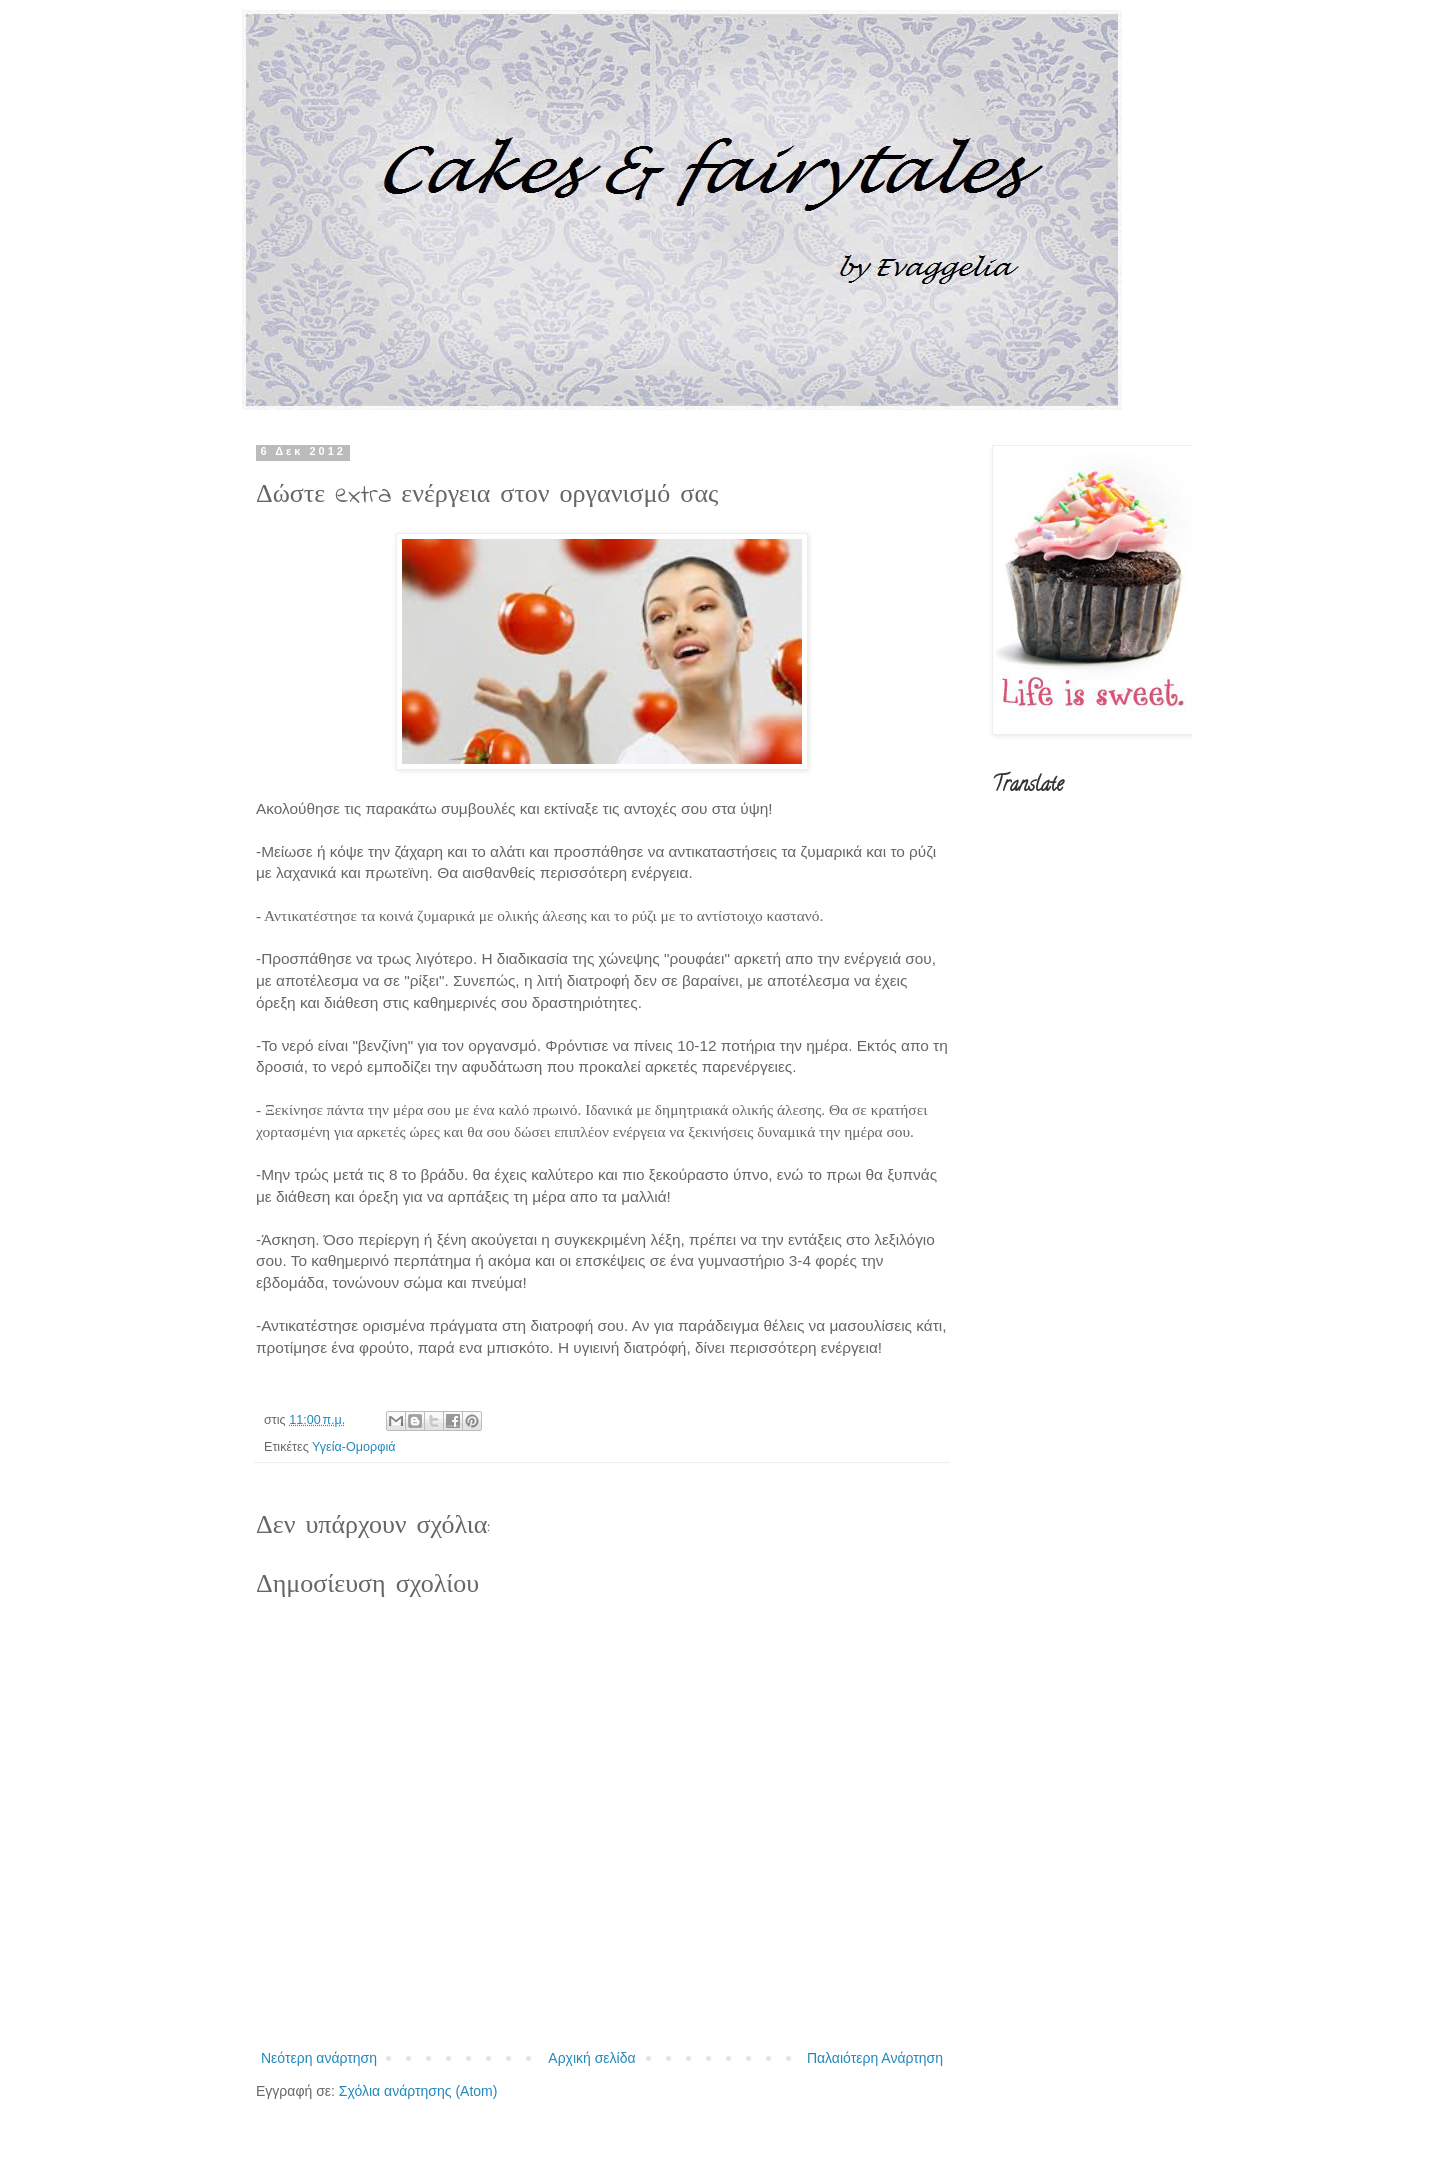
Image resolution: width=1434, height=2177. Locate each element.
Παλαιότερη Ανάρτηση (875, 2058)
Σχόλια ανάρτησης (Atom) (418, 2091)
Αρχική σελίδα (591, 2058)
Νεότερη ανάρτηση (319, 2058)
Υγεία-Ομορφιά (353, 1447)
